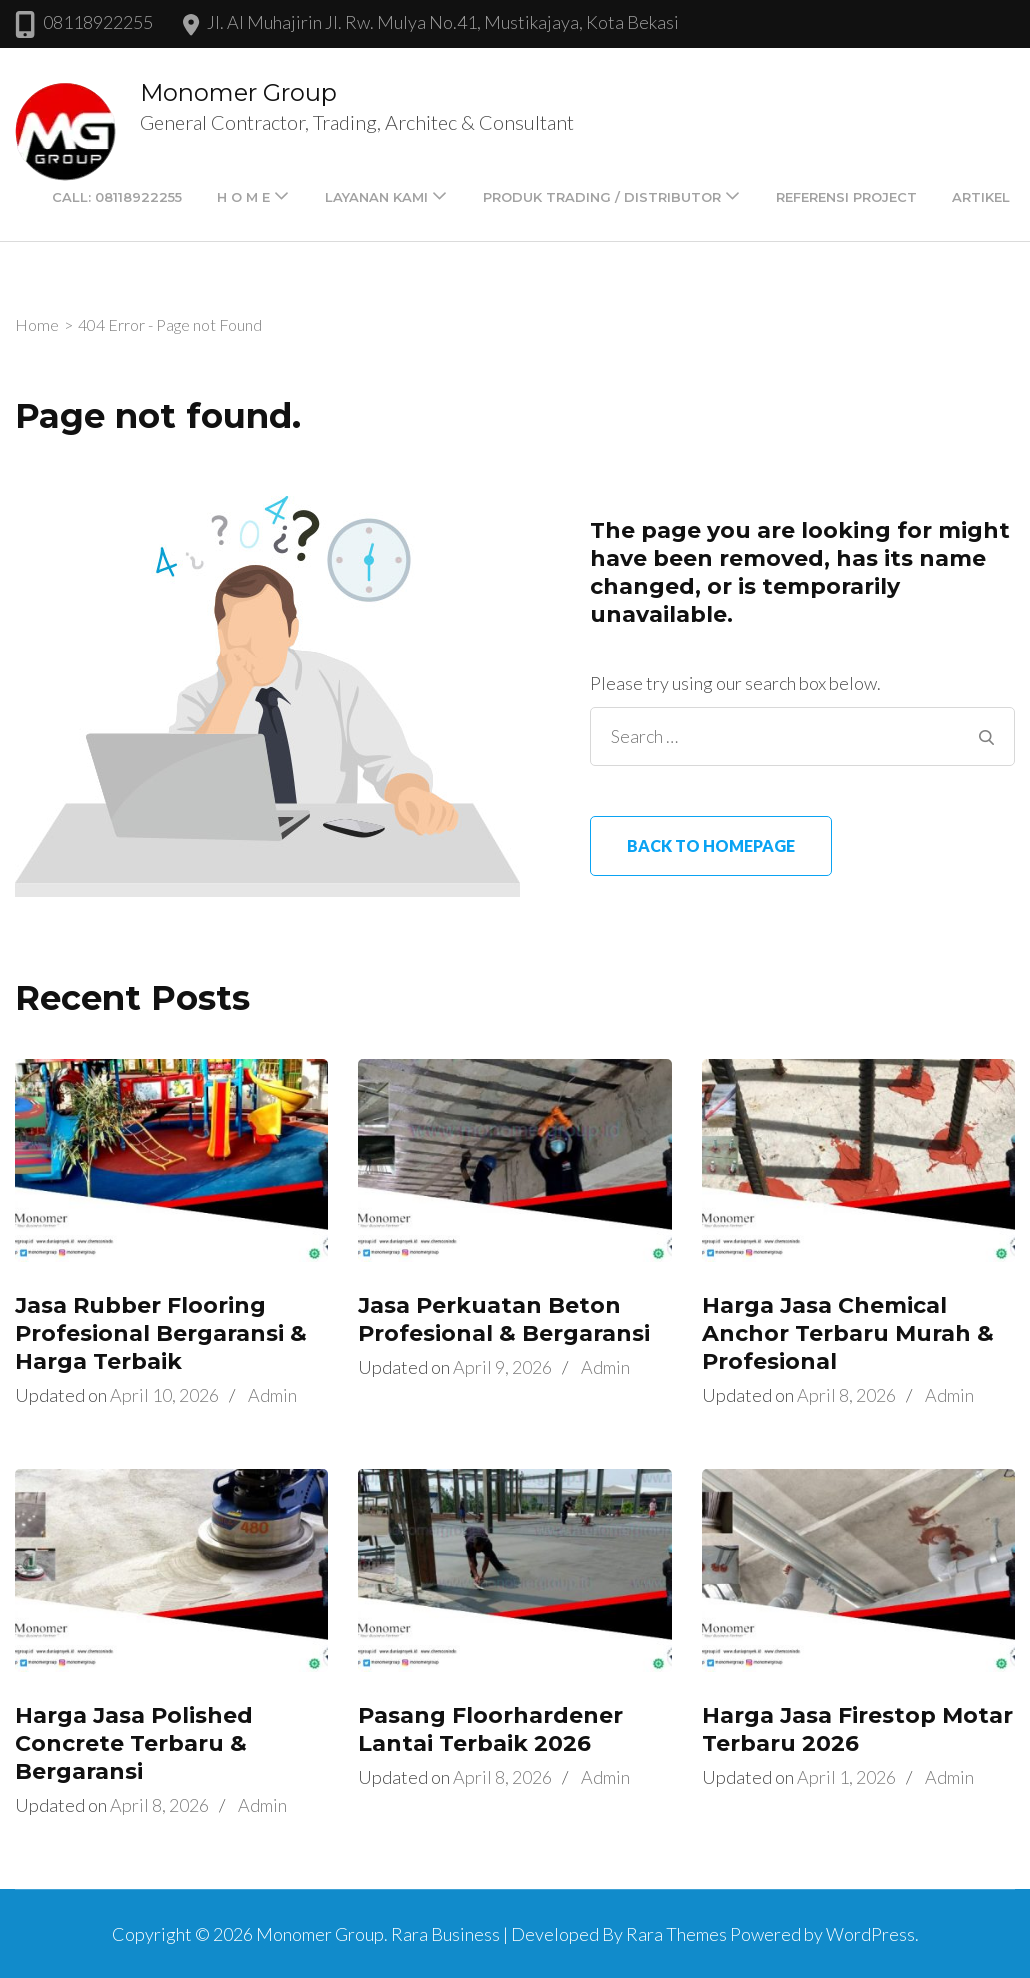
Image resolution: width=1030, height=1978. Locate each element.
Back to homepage (711, 845)
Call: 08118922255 (117, 197)
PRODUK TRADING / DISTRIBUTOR (602, 197)
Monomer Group (238, 92)
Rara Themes (676, 1934)
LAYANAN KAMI (376, 197)
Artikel (981, 197)
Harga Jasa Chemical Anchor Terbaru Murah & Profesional (848, 1333)
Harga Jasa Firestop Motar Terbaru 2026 (857, 1729)
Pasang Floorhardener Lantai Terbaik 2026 (490, 1729)
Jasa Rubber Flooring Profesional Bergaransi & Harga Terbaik (161, 1333)
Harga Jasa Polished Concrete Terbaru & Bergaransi (134, 1743)
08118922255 (98, 22)
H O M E (243, 197)
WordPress (870, 1934)
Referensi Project (846, 197)
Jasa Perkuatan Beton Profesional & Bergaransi (504, 1319)
